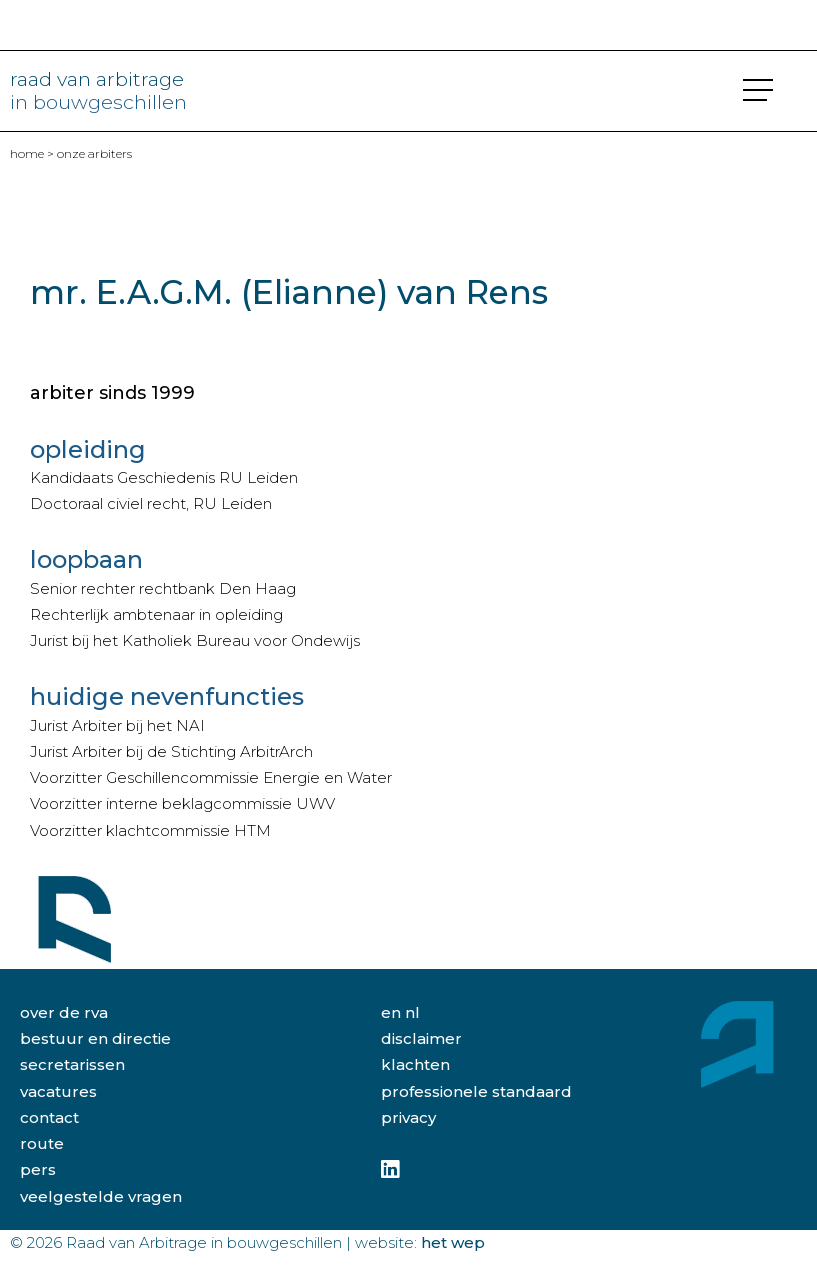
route (42, 1143)
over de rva (64, 1012)
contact (49, 1117)
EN (391, 1012)
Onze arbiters (94, 153)
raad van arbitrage (98, 90)
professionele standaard (476, 1091)
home (27, 153)
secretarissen (72, 1064)
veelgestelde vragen (101, 1196)
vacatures (58, 1091)
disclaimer (421, 1038)
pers (38, 1169)
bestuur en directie (95, 1038)
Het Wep (453, 1242)
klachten (415, 1064)
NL (412, 1012)
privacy (408, 1117)
